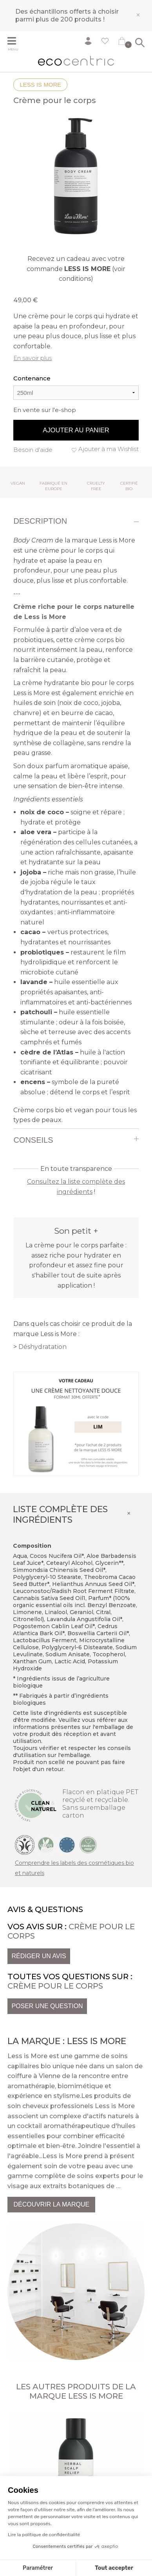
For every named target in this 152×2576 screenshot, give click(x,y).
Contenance (32, 378)
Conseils (33, 1140)
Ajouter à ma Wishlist (108, 449)
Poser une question (47, 2006)
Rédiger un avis (38, 1956)
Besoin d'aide (32, 449)
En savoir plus (32, 358)
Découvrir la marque (51, 2204)
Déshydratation (42, 1346)
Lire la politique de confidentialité (44, 2534)
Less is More (40, 84)
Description (40, 521)
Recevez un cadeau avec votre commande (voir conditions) (76, 268)
